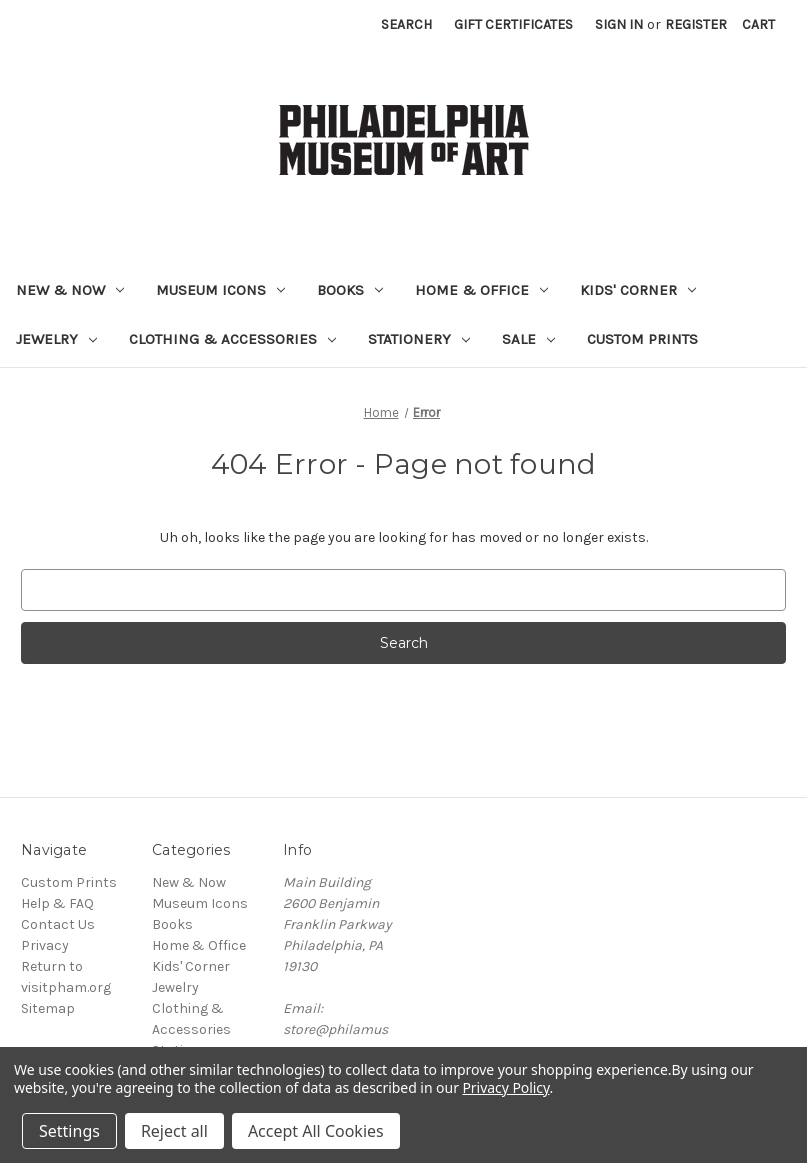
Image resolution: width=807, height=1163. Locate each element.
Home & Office (481, 290)
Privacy (45, 945)
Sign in (619, 24)
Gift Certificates (513, 24)
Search (406, 24)
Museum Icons (220, 290)
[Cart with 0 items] (758, 24)
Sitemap (48, 1008)
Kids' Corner (638, 290)
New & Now (70, 290)
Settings (69, 1131)
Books (350, 290)
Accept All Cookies (316, 1131)
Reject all (174, 1131)
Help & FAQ (57, 903)
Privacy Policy (505, 1087)
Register (696, 24)
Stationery (419, 339)
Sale (528, 339)
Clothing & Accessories (232, 339)
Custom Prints (642, 339)
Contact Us (58, 924)
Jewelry (56, 339)
